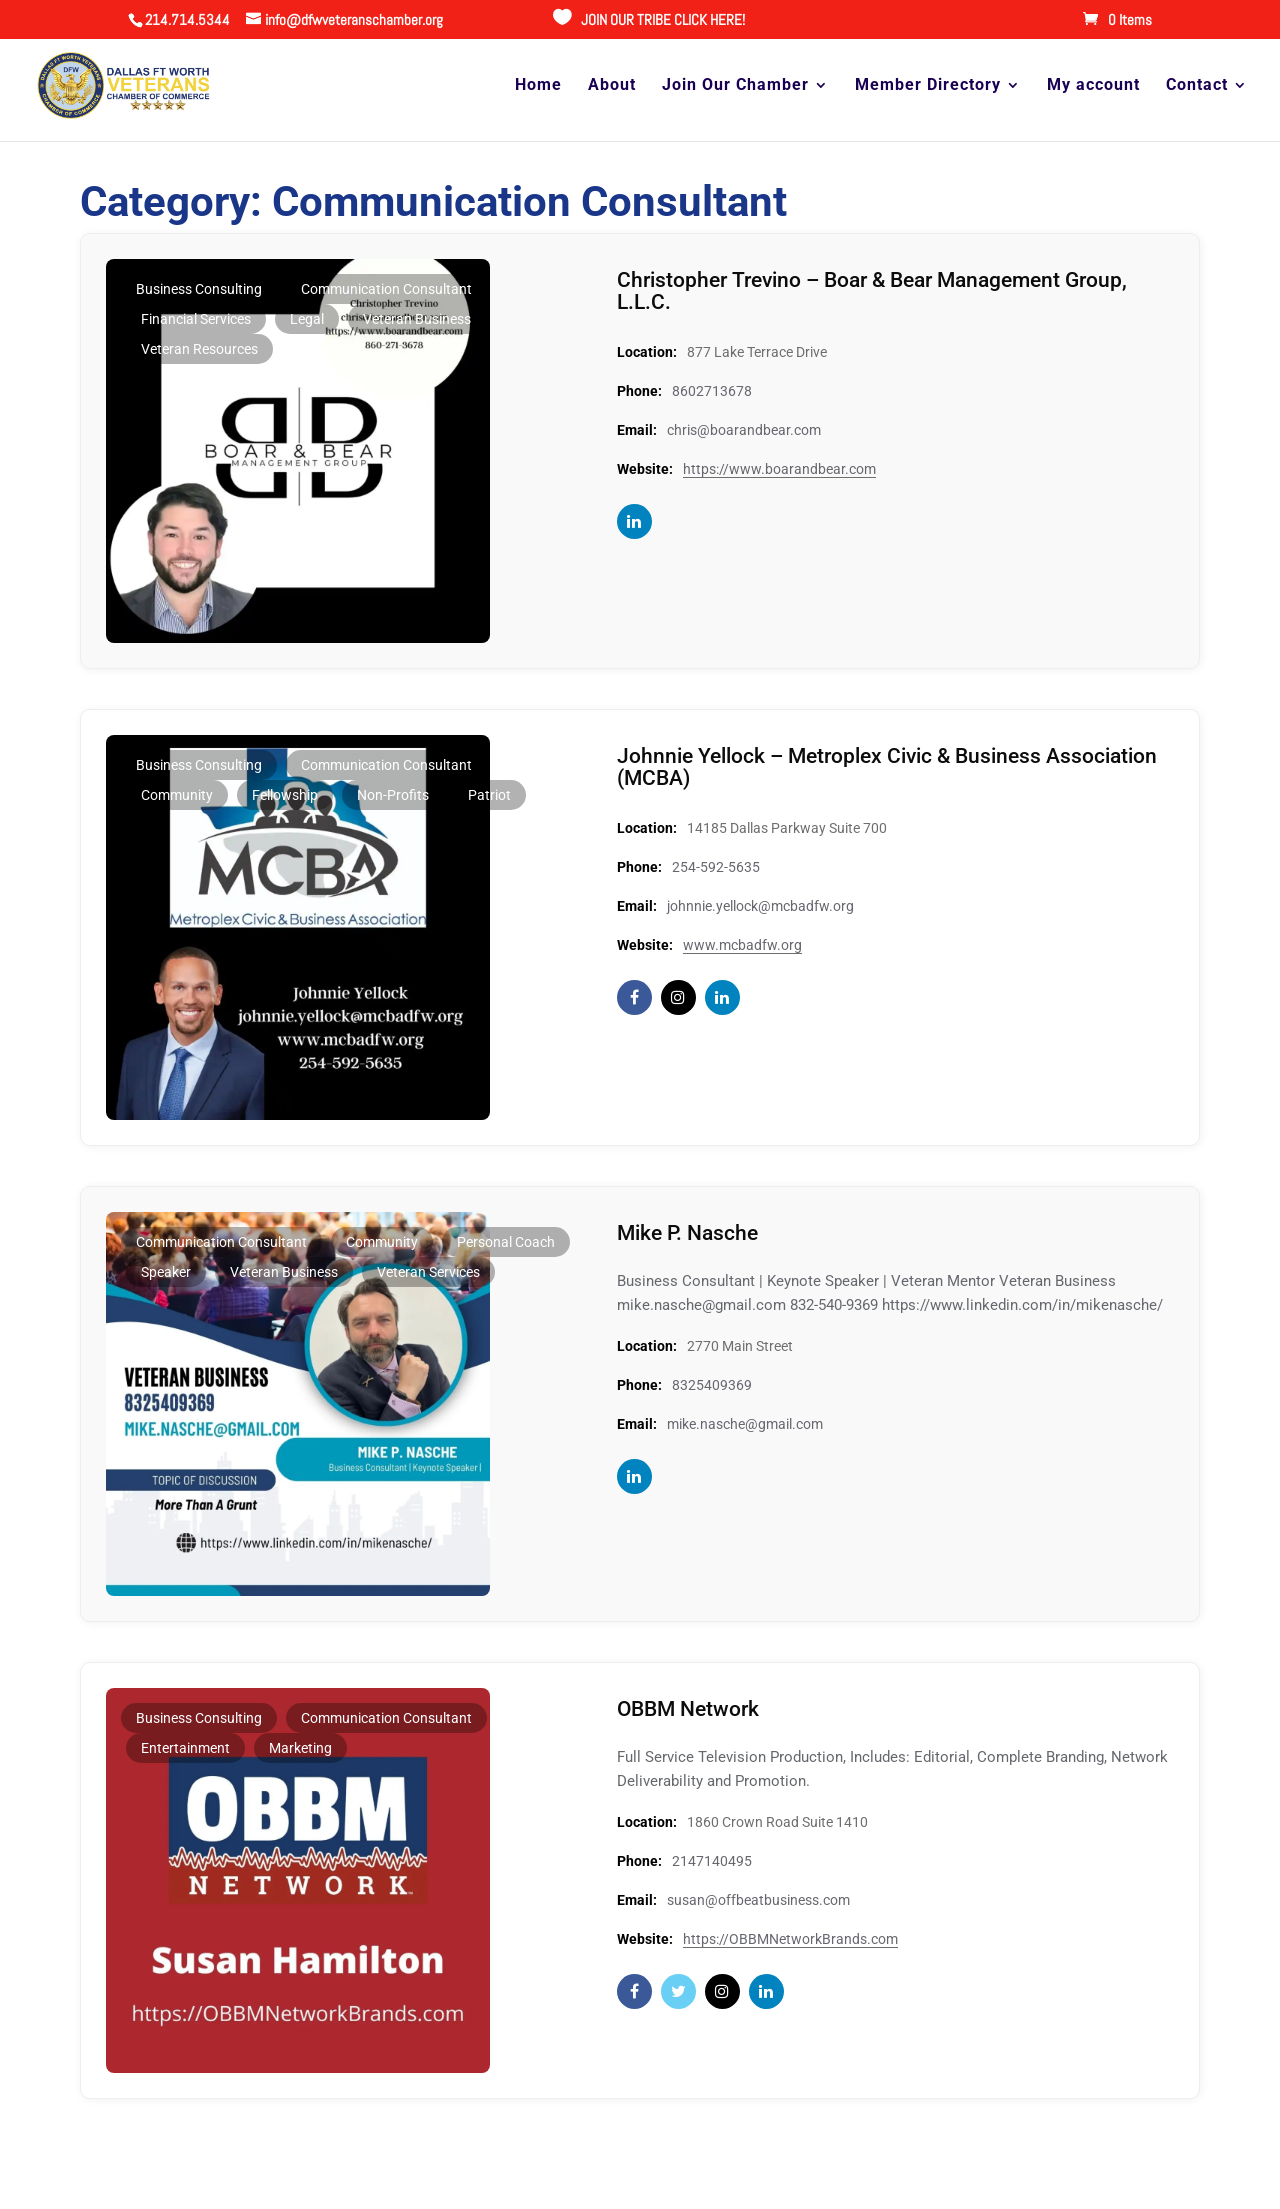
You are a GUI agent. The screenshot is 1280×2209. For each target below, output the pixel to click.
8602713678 (712, 391)
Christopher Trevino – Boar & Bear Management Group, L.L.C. (884, 290)
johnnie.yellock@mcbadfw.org (760, 906)
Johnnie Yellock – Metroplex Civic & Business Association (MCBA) (838, 766)
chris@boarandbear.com (744, 430)
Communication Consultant (386, 289)
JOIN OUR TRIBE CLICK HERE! (663, 19)
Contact (1197, 87)
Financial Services (196, 319)
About (612, 87)
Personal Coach (506, 1242)
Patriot (489, 795)
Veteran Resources (199, 349)
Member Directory (928, 87)
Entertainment (185, 1748)
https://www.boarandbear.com (779, 469)
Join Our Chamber (735, 87)
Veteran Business (417, 319)
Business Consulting (199, 289)
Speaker (166, 1272)
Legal (307, 319)
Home (538, 87)
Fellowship (285, 795)
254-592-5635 (716, 867)
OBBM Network (691, 1708)
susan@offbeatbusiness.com (758, 1900)
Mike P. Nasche (691, 1232)
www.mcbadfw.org (742, 945)
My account (1093, 87)
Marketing (300, 1748)
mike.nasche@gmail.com (745, 1424)
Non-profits (393, 795)
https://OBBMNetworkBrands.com (790, 1939)
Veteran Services (428, 1272)
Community (177, 795)
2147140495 (712, 1861)
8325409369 (712, 1385)
